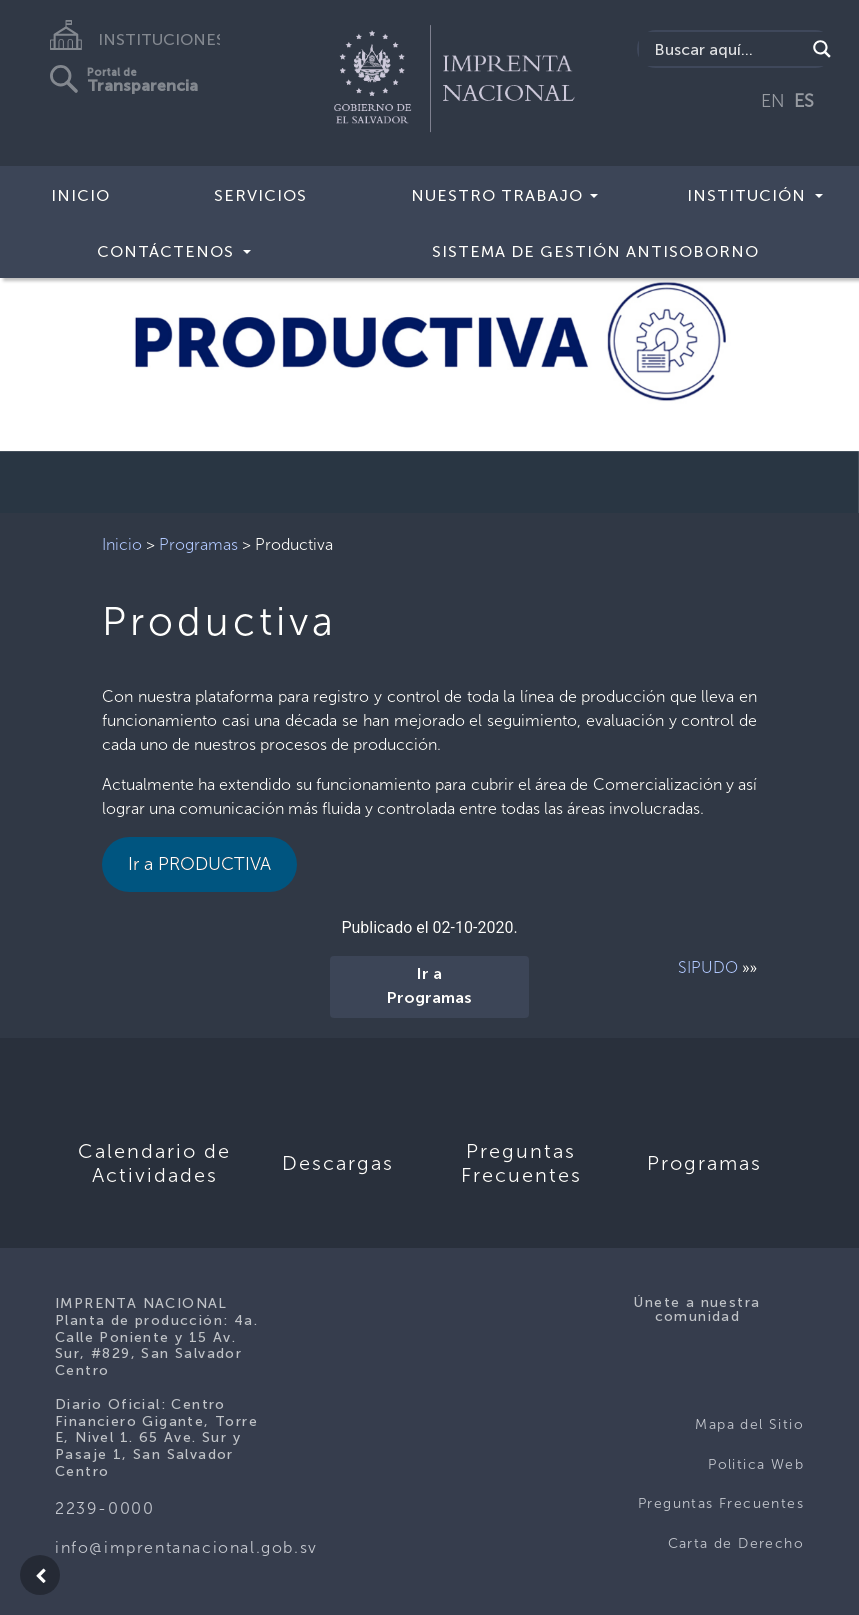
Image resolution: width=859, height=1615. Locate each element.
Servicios (260, 195)
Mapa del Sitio (749, 1424)
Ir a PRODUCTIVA (199, 864)
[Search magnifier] (822, 49)
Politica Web (756, 1464)
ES (804, 101)
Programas (198, 544)
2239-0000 (104, 1508)
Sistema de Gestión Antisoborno (595, 251)
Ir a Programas (429, 987)
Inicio (80, 195)
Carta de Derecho (736, 1543)
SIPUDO (708, 967)
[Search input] (727, 49)
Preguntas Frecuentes (721, 1503)
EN (773, 101)
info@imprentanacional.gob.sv (186, 1547)
